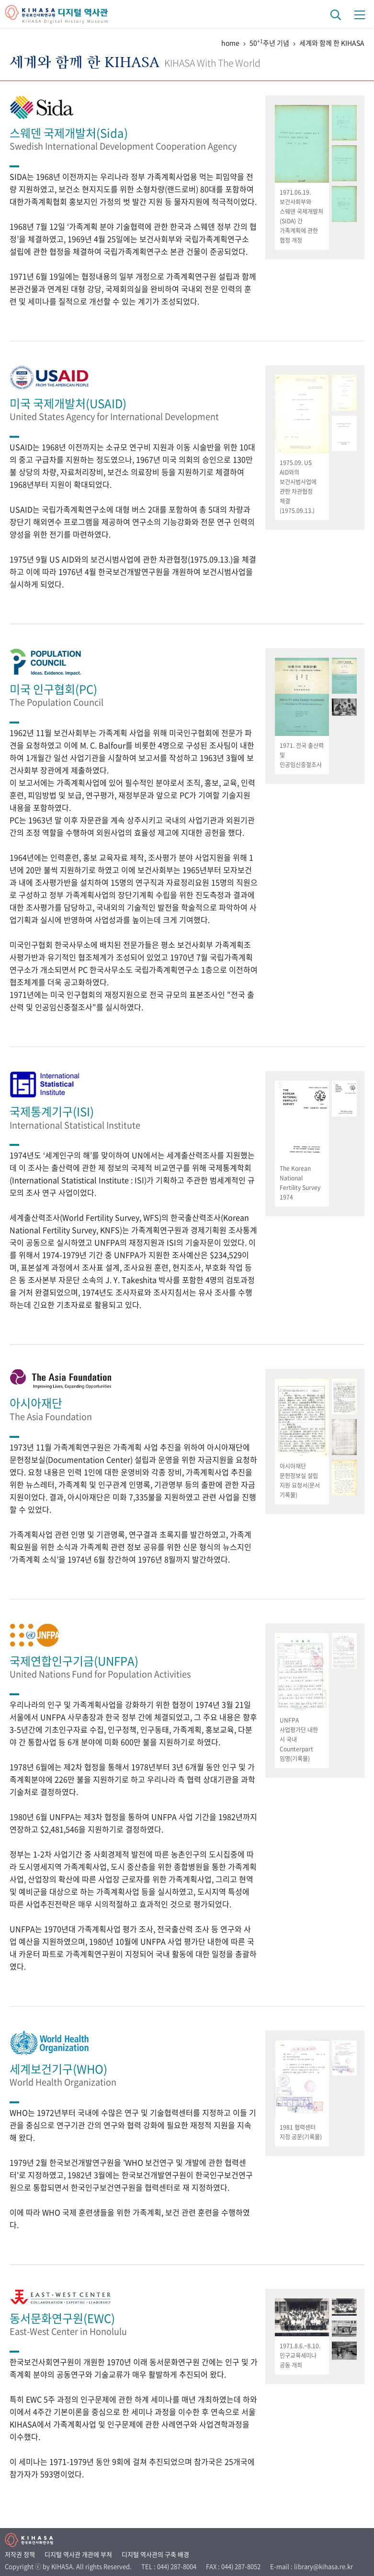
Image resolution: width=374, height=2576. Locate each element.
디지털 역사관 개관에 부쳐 (78, 2554)
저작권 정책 (20, 2554)
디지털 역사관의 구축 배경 (155, 2554)
